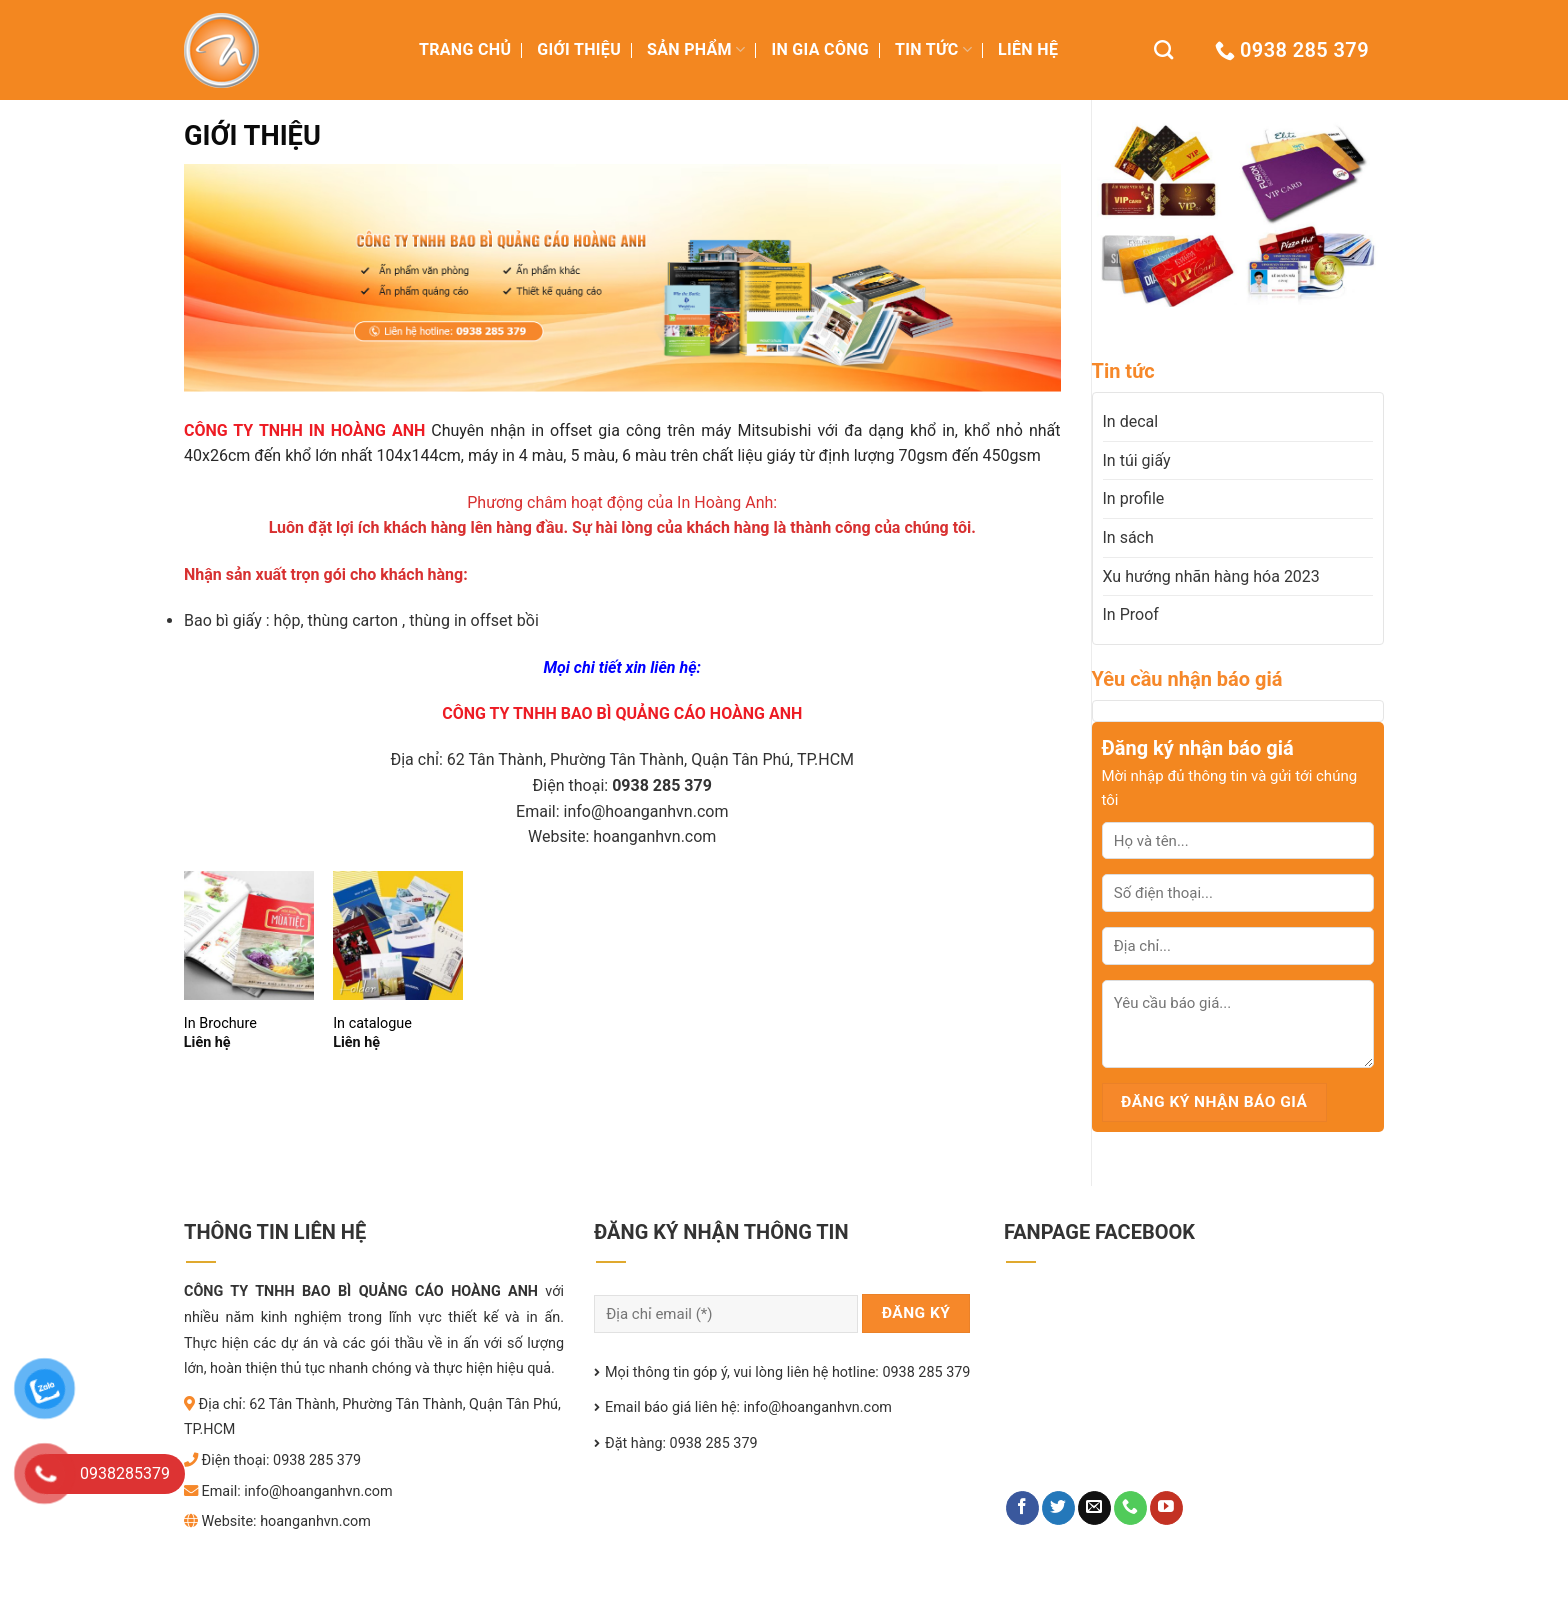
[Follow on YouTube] (1166, 1508)
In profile (1134, 498)
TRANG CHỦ (465, 49)
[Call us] (1130, 1508)
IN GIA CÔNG (820, 49)
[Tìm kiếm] (1163, 49)
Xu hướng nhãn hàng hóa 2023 (1211, 576)
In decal (1131, 421)
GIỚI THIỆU (579, 49)
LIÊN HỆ (1028, 49)
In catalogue (372, 1023)
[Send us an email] (1094, 1508)
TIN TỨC (933, 49)
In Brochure (220, 1023)
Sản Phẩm (696, 49)
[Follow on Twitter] (1058, 1508)
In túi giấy (1137, 460)
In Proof (1131, 614)
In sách (1128, 537)
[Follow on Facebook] (1022, 1508)
